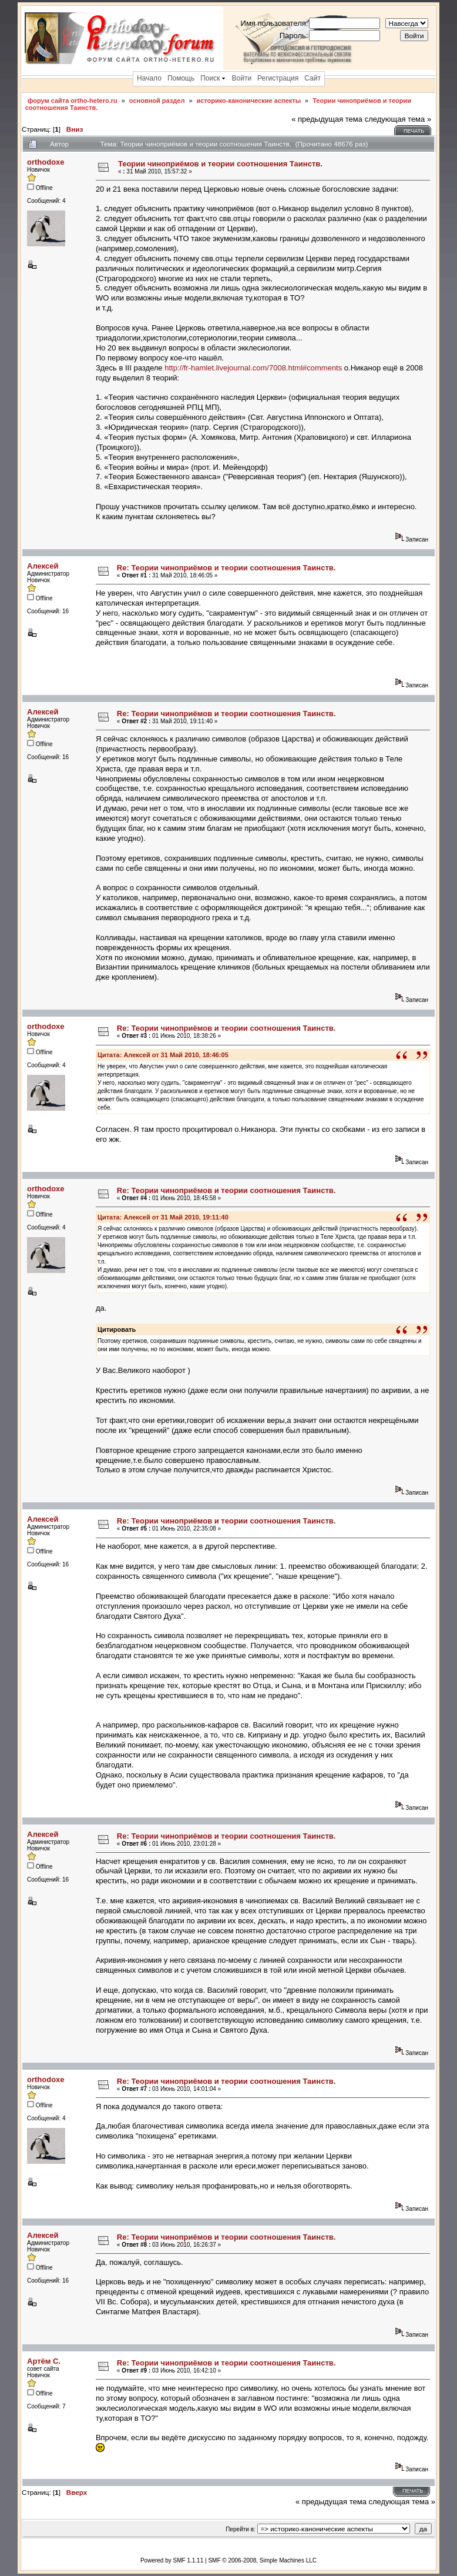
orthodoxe (46, 162)
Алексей (43, 566)
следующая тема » (398, 119)
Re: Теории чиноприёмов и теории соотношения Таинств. (226, 567)
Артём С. (44, 2361)
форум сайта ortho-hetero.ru (72, 100)
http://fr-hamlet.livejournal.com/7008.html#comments (253, 367)
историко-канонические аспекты (248, 100)
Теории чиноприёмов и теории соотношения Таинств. (220, 163)
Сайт (312, 78)
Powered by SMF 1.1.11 (171, 2560)
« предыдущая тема (326, 119)
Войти (242, 78)
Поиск (213, 78)
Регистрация (277, 78)
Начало (149, 78)
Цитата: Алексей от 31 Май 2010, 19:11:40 (163, 1217)
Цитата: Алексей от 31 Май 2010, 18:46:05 (163, 1054)
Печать (414, 131)
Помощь (180, 78)
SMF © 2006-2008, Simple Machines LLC (262, 2560)
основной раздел (157, 100)
